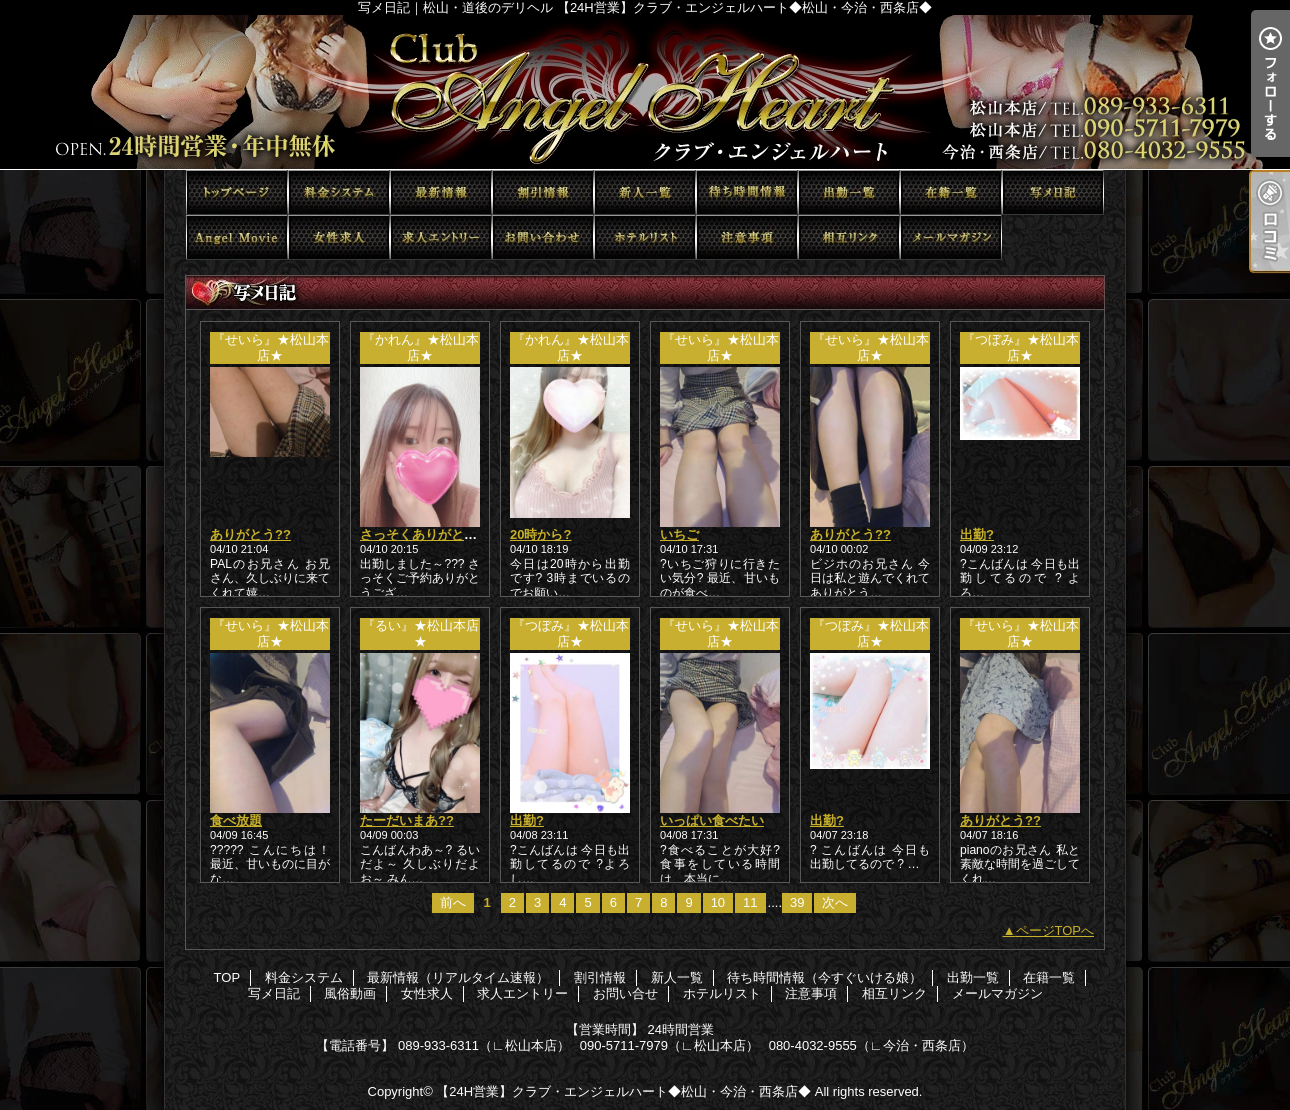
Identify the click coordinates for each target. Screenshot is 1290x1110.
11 (750, 902)
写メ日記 (1053, 192)
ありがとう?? (250, 534)
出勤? (977, 534)
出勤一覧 (849, 192)
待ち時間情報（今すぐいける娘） (747, 192)
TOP (237, 192)
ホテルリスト (645, 237)
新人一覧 (645, 192)
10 (718, 902)
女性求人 (339, 237)
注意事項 (747, 237)
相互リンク (849, 237)
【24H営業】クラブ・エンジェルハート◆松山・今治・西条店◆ (623, 1091)
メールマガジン (951, 237)
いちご (679, 534)
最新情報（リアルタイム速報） (441, 192)
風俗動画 (237, 237)
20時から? (540, 534)
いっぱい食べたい (712, 820)
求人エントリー (441, 237)
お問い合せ (543, 237)
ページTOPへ (1055, 930)
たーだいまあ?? (407, 820)
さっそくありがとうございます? (455, 534)
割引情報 (543, 192)
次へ (835, 902)
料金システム (339, 192)
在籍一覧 (951, 192)
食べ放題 (236, 820)
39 (797, 902)
